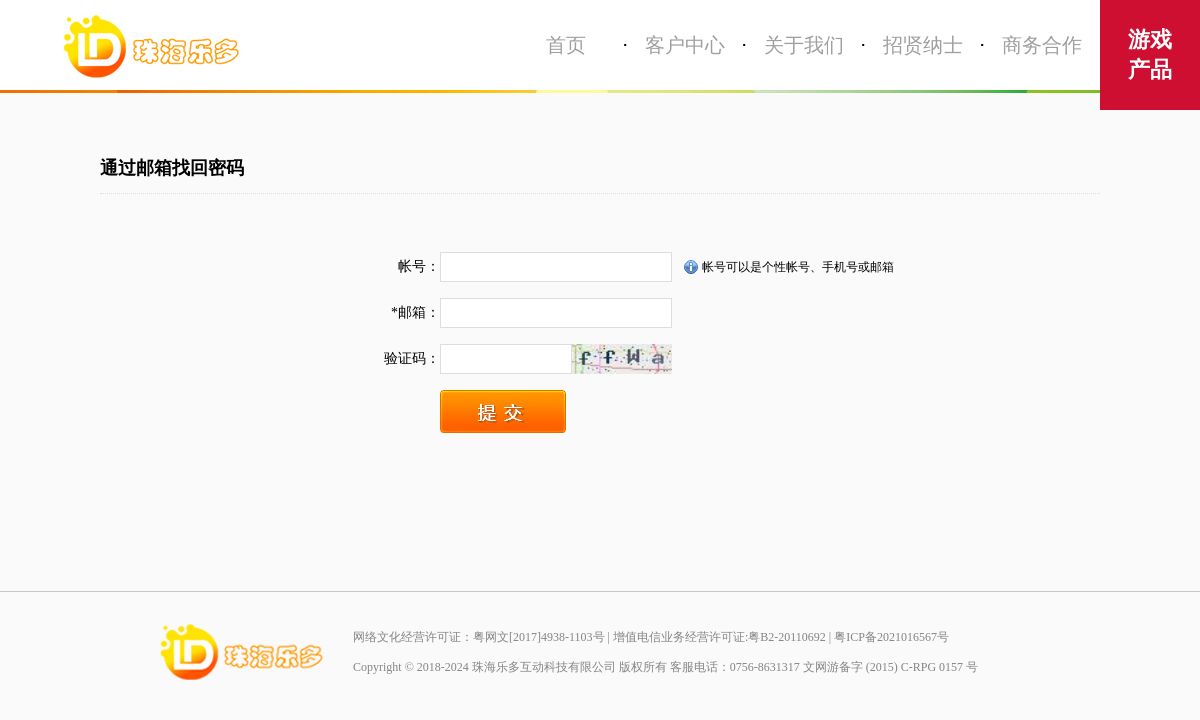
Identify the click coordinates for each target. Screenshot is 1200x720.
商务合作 (1042, 45)
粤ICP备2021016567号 (891, 637)
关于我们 (804, 45)
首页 (566, 45)
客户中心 (685, 45)
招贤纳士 (923, 45)
